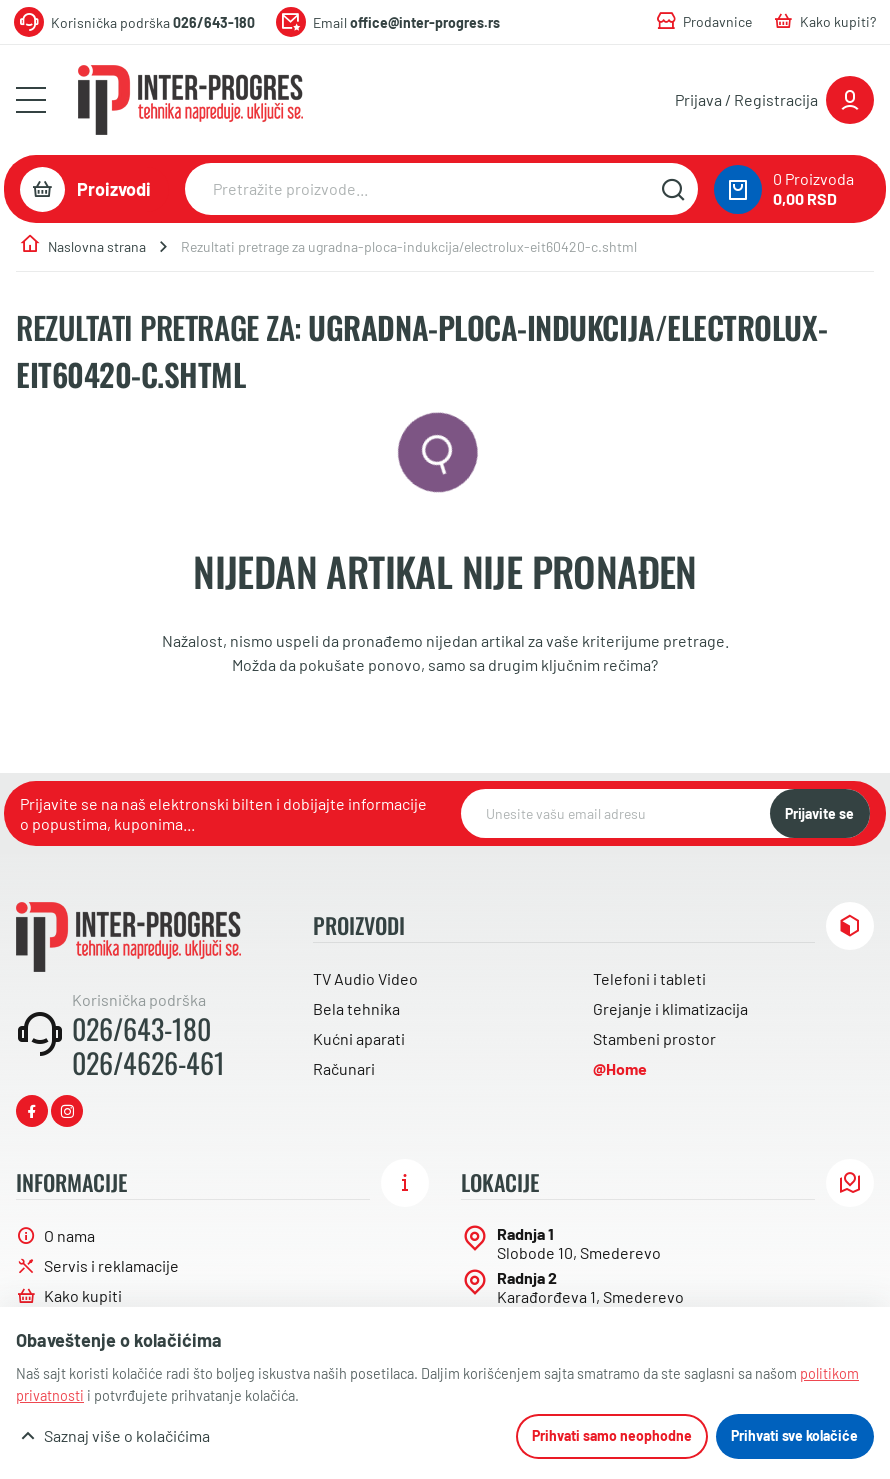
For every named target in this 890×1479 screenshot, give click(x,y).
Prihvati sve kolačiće (794, 1435)
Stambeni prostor (654, 1038)
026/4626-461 (148, 1063)
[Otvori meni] (31, 100)
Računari (344, 1068)
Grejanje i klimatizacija (670, 1008)
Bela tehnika (356, 1008)
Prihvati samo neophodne (612, 1435)
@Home (620, 1068)
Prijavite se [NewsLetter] (819, 813)
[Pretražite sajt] (673, 189)
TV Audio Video (365, 978)
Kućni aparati (359, 1038)
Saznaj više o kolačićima (127, 1435)
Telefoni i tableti (649, 978)
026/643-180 (141, 1029)
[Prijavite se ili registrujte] (774, 100)
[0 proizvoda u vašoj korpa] (738, 189)
